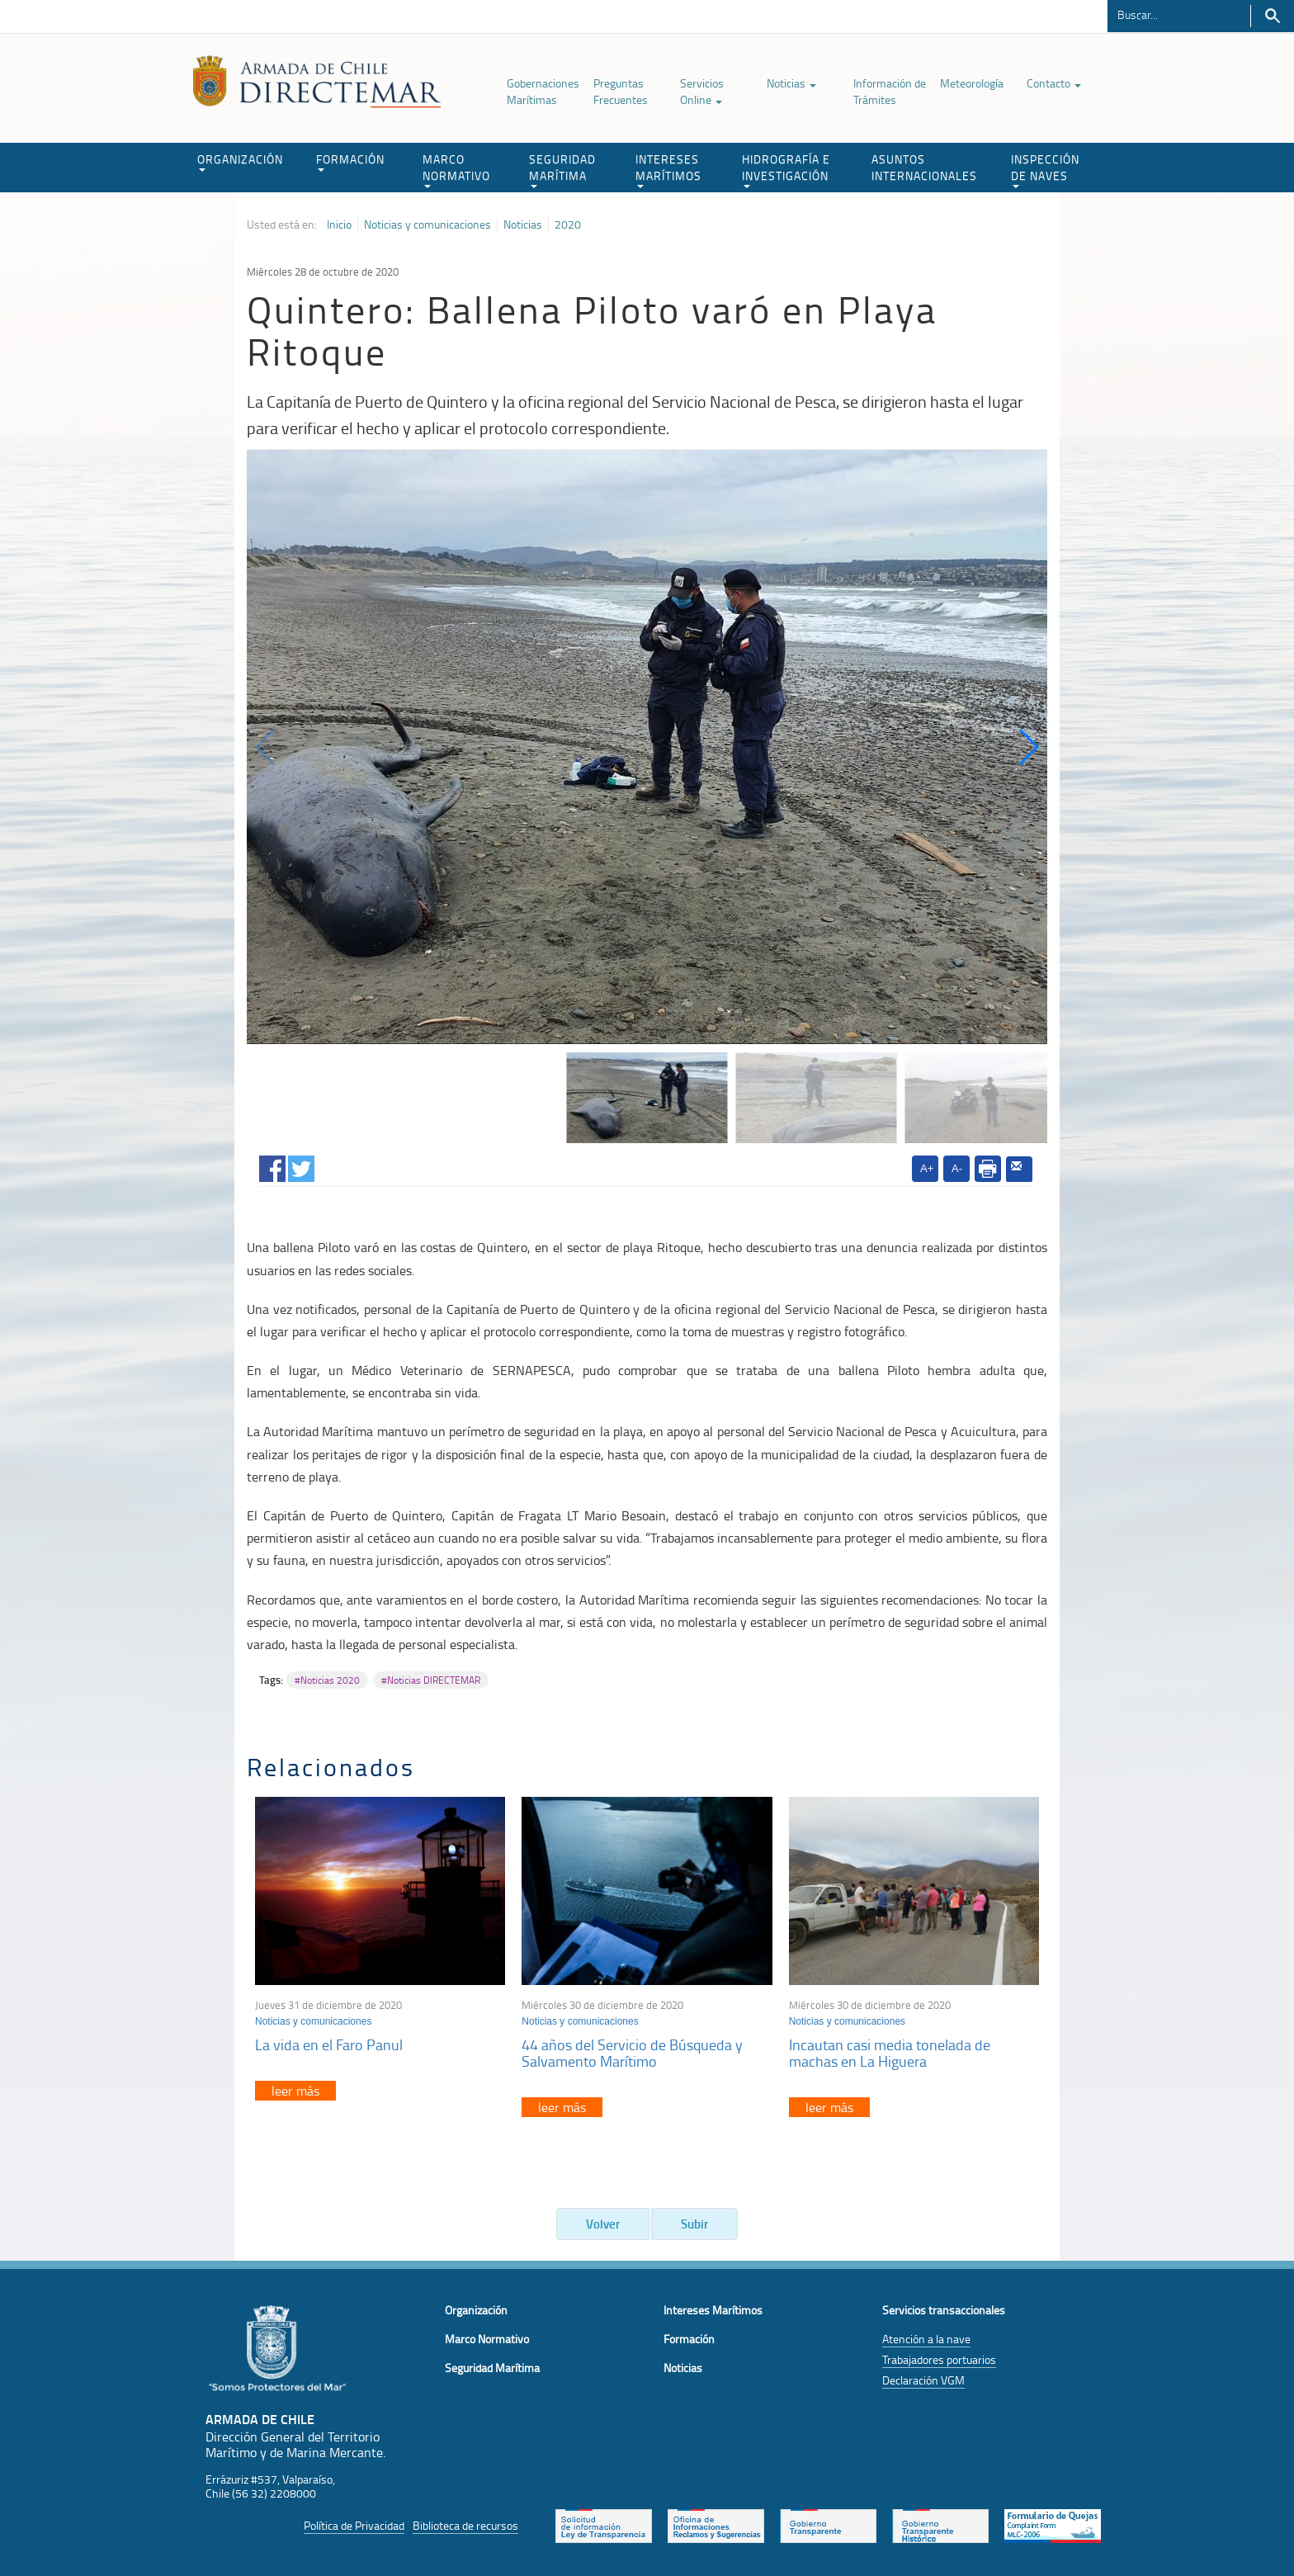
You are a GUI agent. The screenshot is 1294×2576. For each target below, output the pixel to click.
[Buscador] (1178, 14)
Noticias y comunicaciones (427, 224)
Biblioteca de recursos (465, 2525)
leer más (295, 2091)
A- (957, 1168)
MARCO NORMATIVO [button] (456, 169)
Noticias (791, 83)
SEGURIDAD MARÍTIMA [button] (562, 169)
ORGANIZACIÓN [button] (240, 161)
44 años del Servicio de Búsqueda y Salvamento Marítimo (632, 2053)
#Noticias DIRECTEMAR (430, 1680)
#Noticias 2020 (327, 1680)
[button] (1028, 747)
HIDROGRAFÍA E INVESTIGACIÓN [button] (786, 169)
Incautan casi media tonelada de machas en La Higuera (889, 2053)
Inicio (339, 224)
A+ (926, 1168)
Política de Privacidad (354, 2525)
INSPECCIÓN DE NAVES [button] (1045, 169)
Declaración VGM (923, 2380)
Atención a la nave (926, 2339)
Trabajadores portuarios (939, 2359)
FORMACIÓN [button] (350, 161)
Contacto (1054, 83)
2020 (568, 224)
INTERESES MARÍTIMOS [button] (668, 169)
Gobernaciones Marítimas (543, 91)
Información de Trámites (889, 91)
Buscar (1272, 16)
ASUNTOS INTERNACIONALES (924, 167)
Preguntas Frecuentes (620, 91)
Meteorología (972, 83)
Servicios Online (702, 91)
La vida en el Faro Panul (329, 2044)
